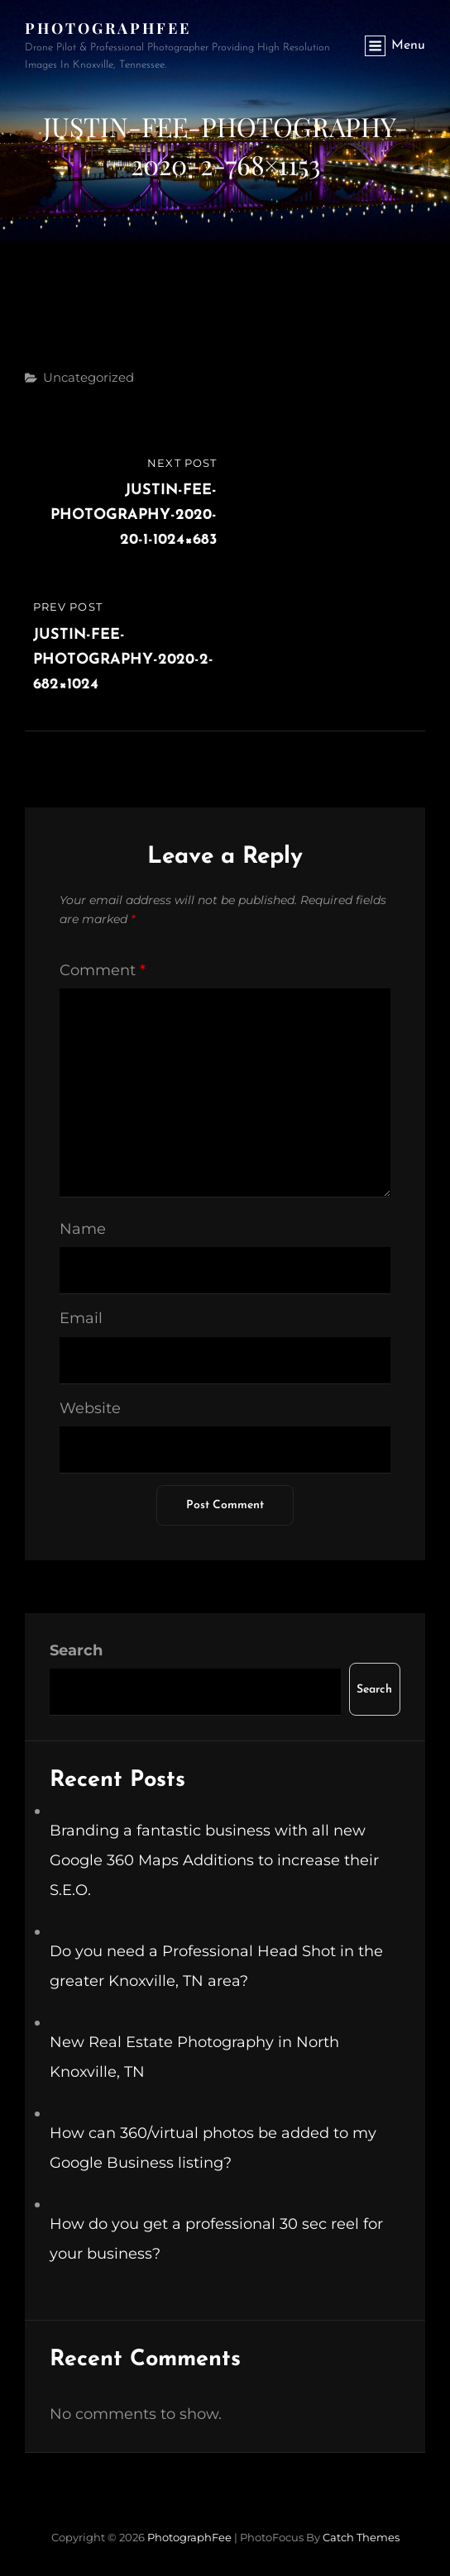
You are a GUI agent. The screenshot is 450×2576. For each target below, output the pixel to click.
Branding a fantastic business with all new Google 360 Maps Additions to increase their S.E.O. (214, 1860)
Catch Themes (361, 2537)
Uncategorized (88, 377)
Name (83, 1229)
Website (90, 1408)
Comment (103, 970)
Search (76, 1650)
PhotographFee (108, 28)
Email (81, 1318)
